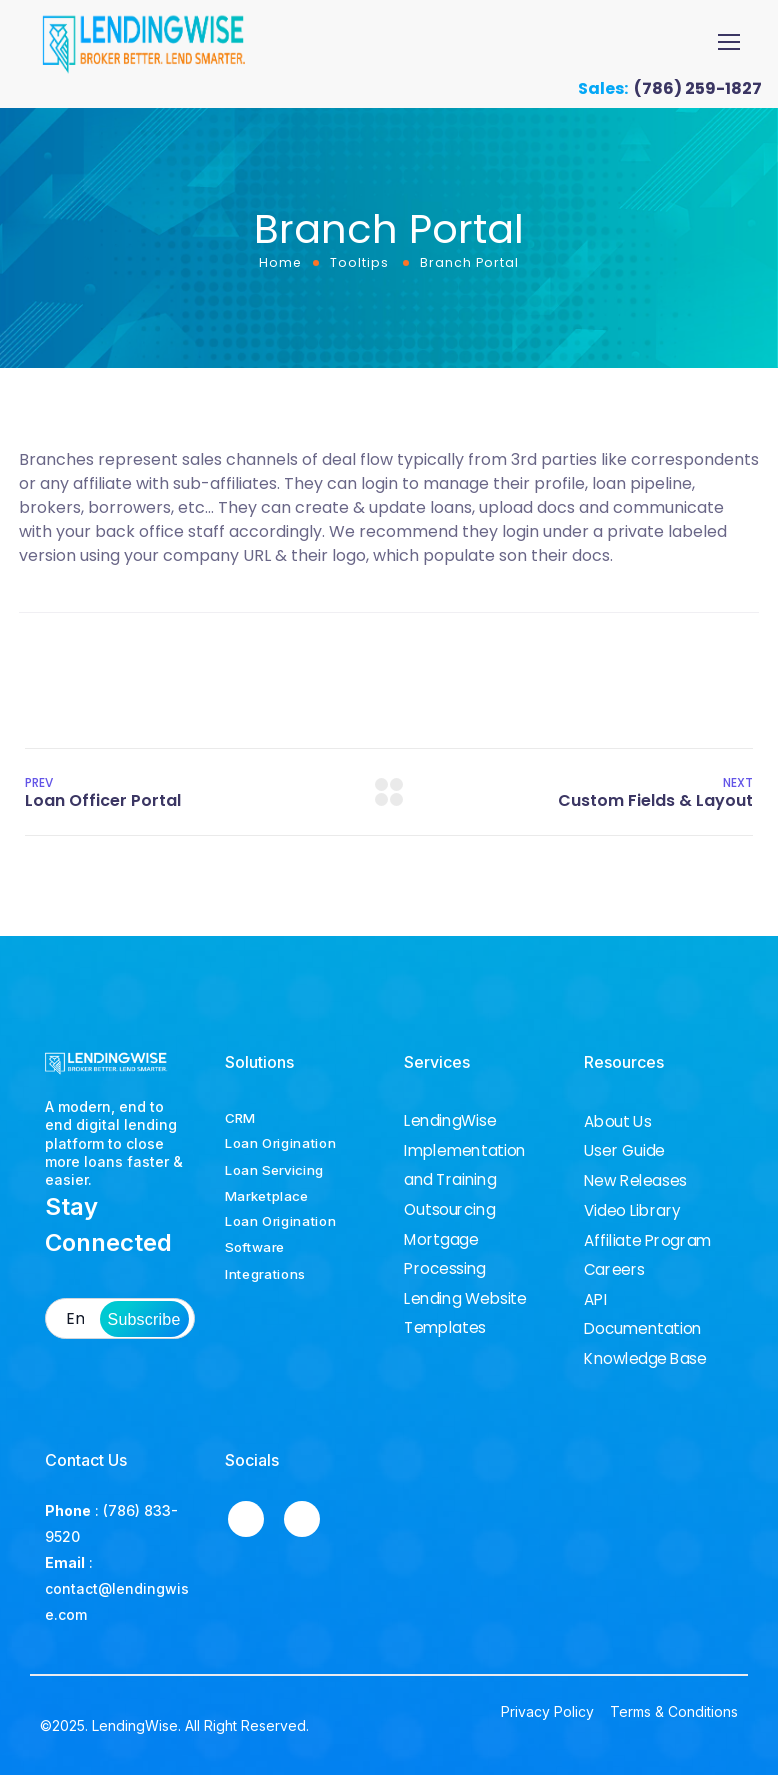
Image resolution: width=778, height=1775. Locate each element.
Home (280, 262)
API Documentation (643, 1314)
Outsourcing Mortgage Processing (449, 1239)
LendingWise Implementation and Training (465, 1150)
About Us (617, 1122)
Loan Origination (280, 1143)
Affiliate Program (647, 1240)
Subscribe (144, 1319)
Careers (614, 1270)
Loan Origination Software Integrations (280, 1247)
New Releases (635, 1181)
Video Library (632, 1211)
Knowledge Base (645, 1359)
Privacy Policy (547, 1711)
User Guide (624, 1151)
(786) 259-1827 (698, 88)
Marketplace (267, 1195)
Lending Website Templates (465, 1313)
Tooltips (359, 262)
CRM (240, 1118)
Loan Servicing (274, 1169)
